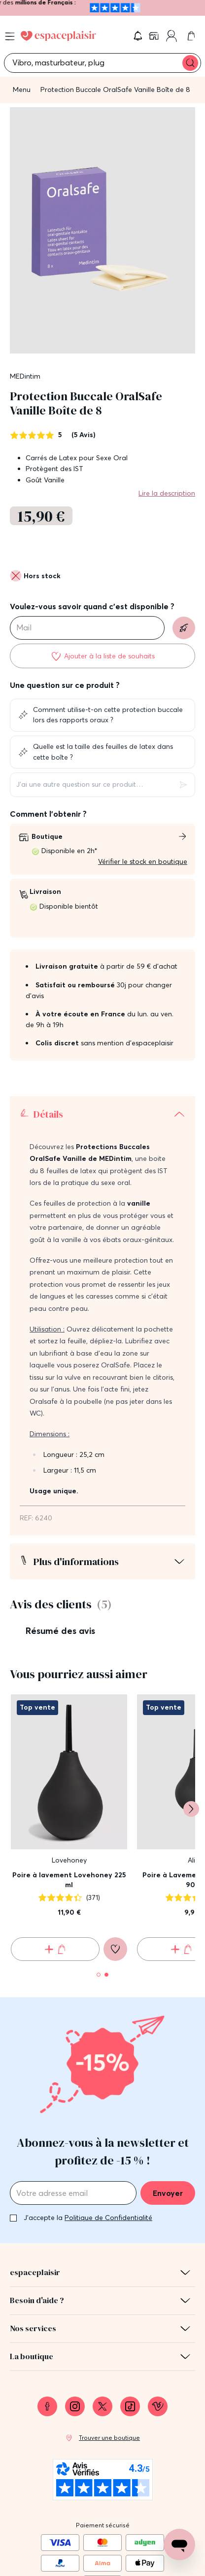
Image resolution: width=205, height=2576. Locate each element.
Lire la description (166, 493)
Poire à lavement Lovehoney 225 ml (69, 1781)
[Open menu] (10, 36)
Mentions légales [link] (103, 2524)
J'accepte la (88, 2119)
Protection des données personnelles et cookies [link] (102, 2561)
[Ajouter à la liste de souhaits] (102, 656)
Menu (22, 89)
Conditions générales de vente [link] (103, 2543)
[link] (155, 36)
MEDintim (25, 376)
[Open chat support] (179, 2544)
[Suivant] (191, 1710)
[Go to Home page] (58, 36)
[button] (138, 36)
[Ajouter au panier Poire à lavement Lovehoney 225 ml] (55, 1851)
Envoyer (168, 2095)
